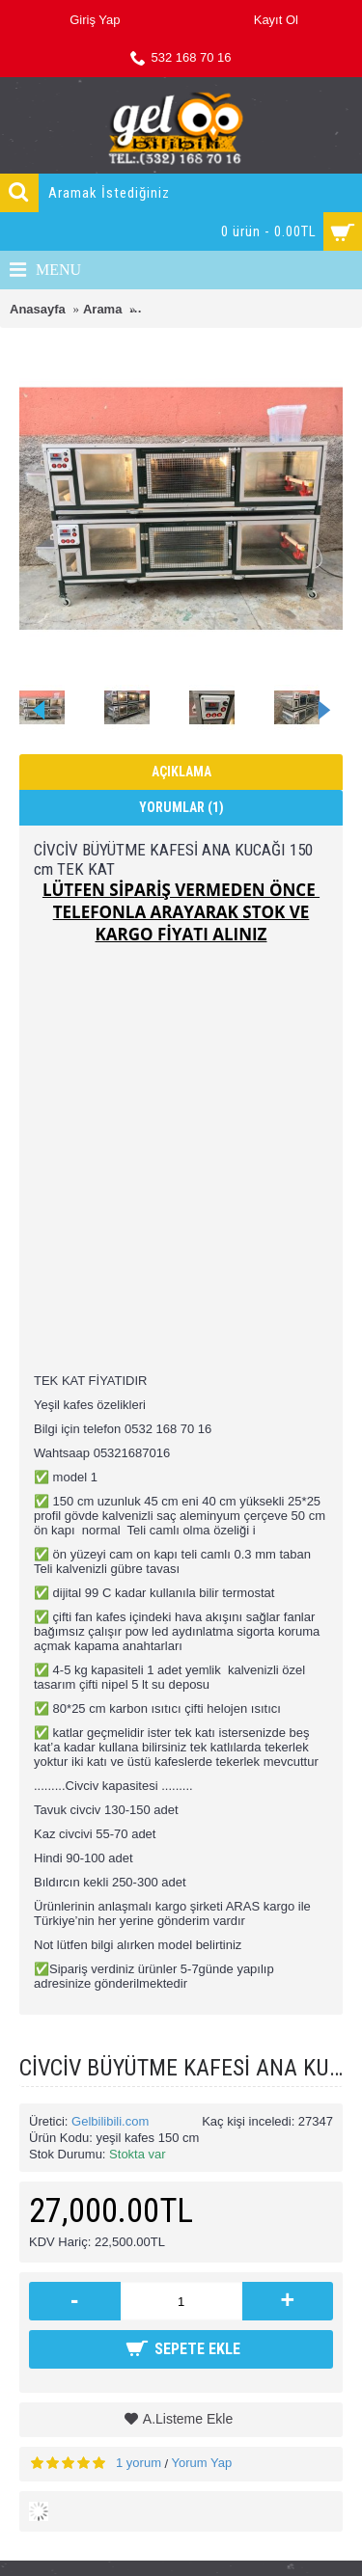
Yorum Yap (202, 2462)
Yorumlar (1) (181, 807)
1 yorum (138, 2462)
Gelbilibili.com (110, 2121)
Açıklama (181, 771)
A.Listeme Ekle (188, 2419)
